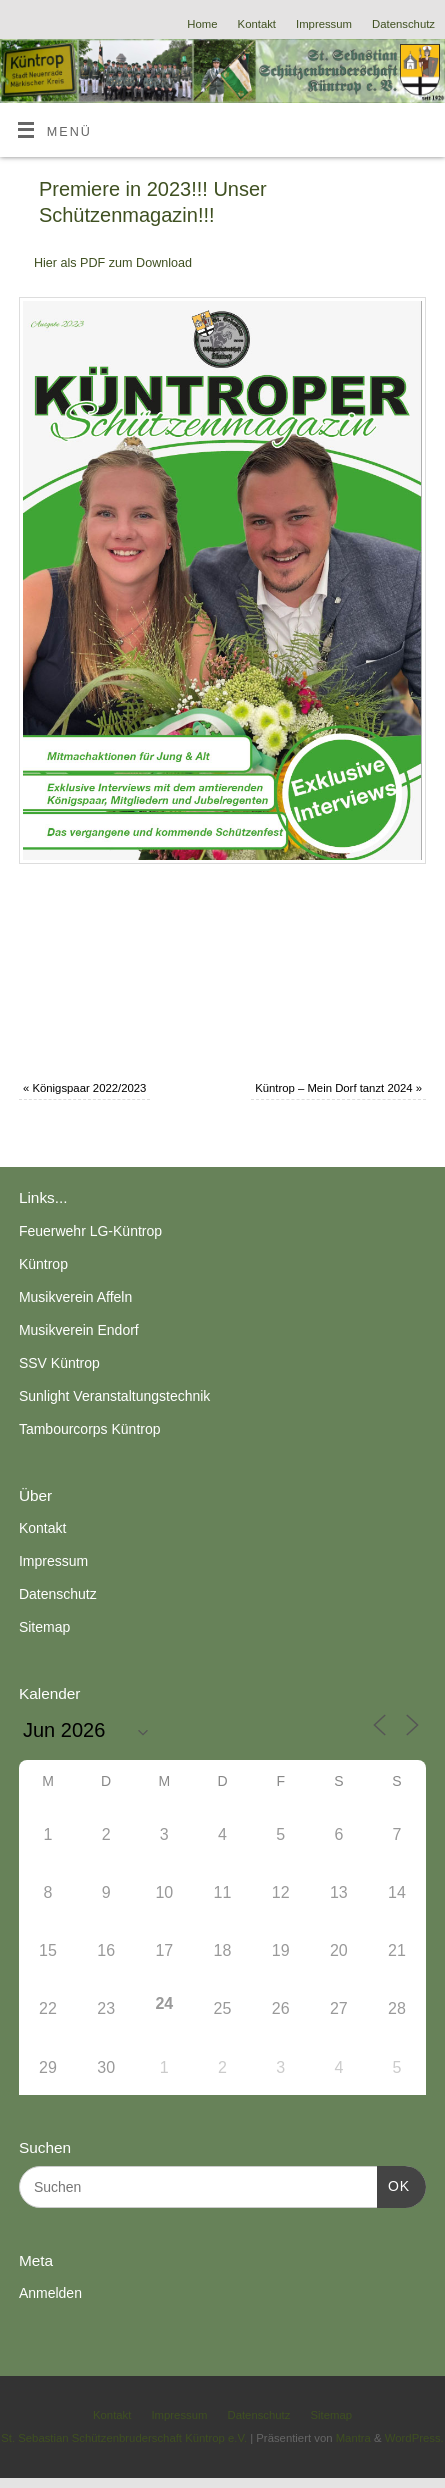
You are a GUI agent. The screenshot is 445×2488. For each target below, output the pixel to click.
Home (202, 24)
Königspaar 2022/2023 (84, 1088)
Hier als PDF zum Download (113, 263)
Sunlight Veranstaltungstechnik (114, 1396)
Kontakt (257, 24)
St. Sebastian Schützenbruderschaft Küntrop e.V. (124, 2438)
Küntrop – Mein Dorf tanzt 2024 (338, 1088)
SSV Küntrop (59, 1363)
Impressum (324, 24)
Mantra (353, 2438)
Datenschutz (403, 24)
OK (393, 2184)
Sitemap (44, 1627)
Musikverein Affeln (75, 1297)
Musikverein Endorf (79, 1330)
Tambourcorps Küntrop (90, 1429)
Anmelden (50, 2293)
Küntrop (43, 1264)
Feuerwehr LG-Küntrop (90, 1231)
